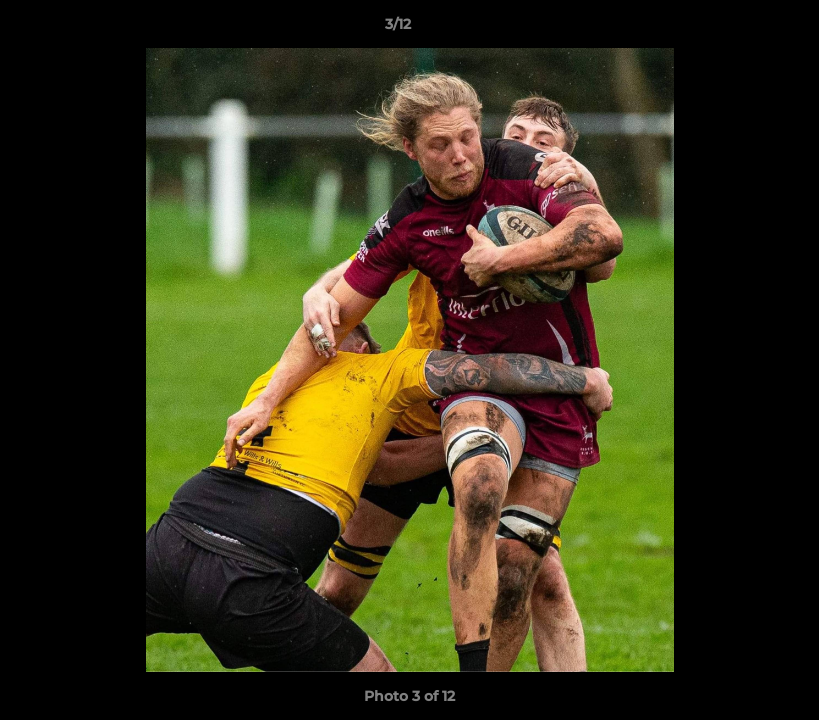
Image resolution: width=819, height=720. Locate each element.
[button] (735, 29)
